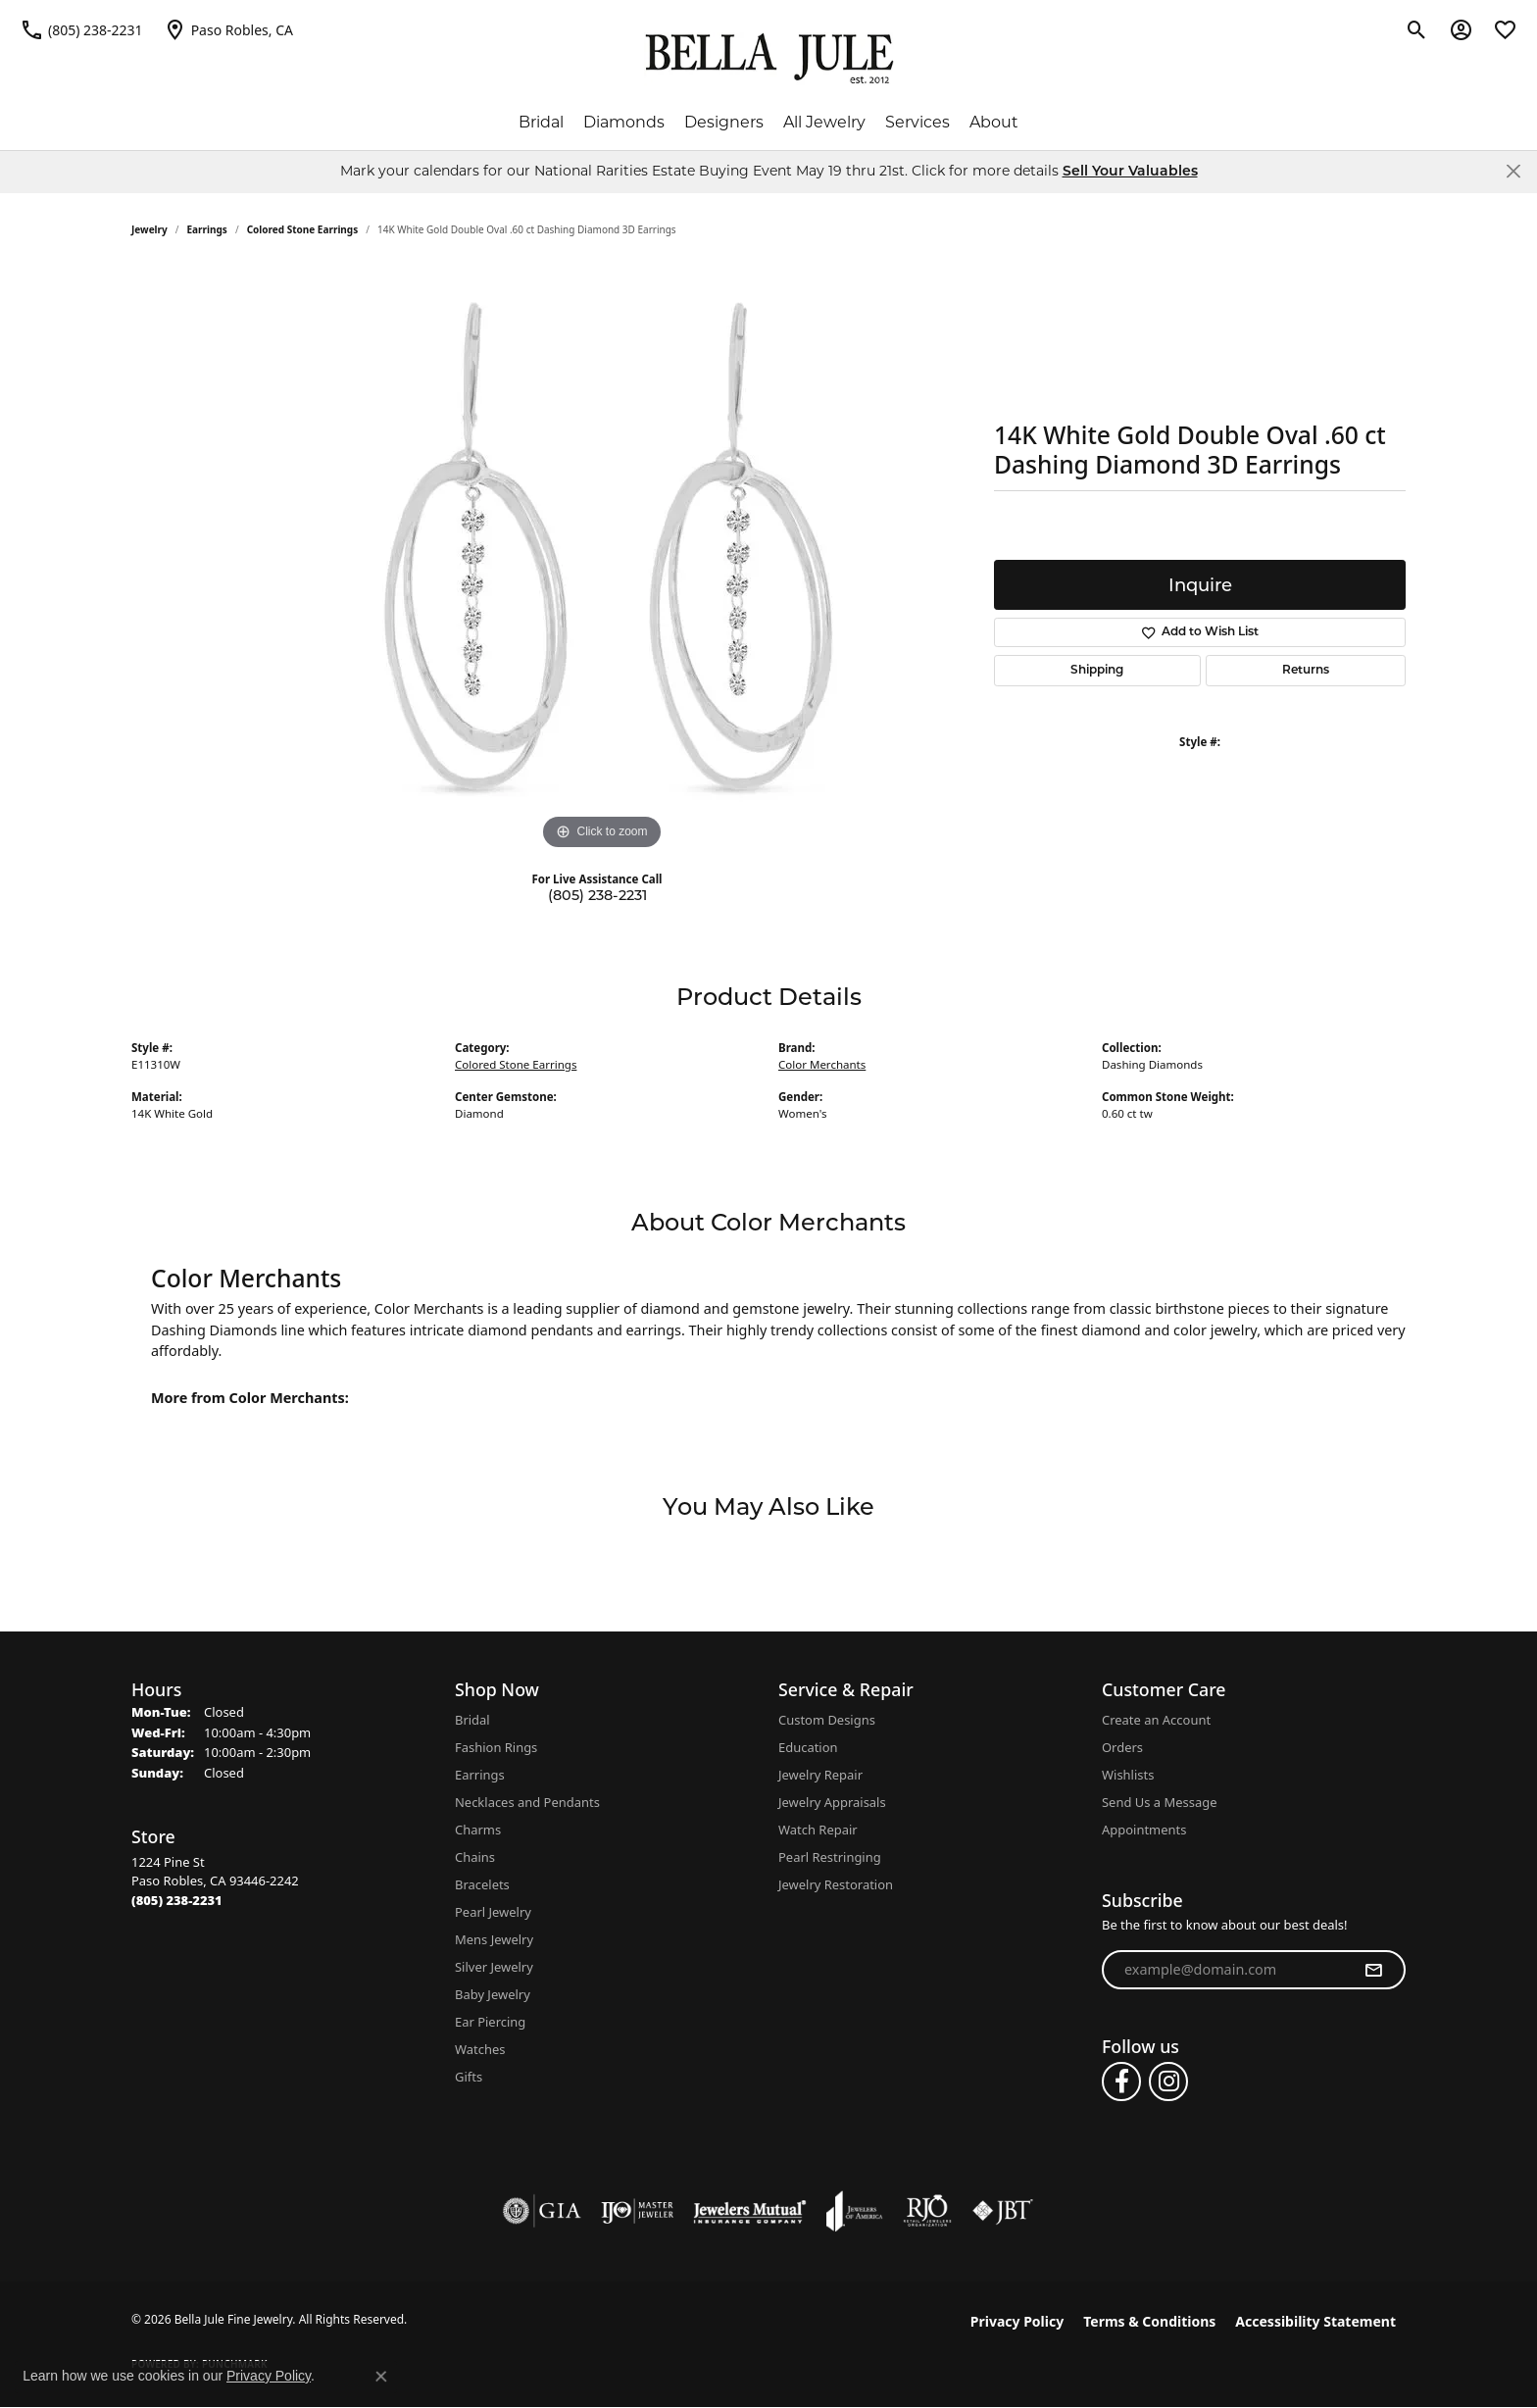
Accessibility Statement (1315, 2321)
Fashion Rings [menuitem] (496, 1747)
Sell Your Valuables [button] (1130, 172)
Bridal (541, 122)
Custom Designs (826, 1720)
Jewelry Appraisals (832, 1802)
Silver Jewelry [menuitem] (494, 1967)
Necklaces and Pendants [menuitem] (527, 1802)
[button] (1417, 29)
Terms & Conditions (1149, 2321)
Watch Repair (818, 1829)
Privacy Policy (1017, 2321)
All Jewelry (824, 122)
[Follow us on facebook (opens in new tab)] (1121, 2081)
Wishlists (1128, 1774)
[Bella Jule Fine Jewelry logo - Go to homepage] (769, 59)
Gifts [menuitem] (468, 2076)
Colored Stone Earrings (303, 229)
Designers (724, 122)
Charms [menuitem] (478, 1829)
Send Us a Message (1159, 1802)
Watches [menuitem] (480, 2049)
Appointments (1144, 1829)
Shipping (1096, 671)
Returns (1305, 671)
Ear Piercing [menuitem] (490, 2022)
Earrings (207, 229)
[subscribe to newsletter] (1373, 1969)
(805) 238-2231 (597, 895)
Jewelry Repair (820, 1774)
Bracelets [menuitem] (482, 1884)
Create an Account (1156, 1720)
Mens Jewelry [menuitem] (494, 1939)
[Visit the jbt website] (1002, 2210)
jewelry (149, 229)
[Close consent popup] (381, 2377)
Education (808, 1747)
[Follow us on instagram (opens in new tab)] (1168, 2081)
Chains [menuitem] (475, 1857)
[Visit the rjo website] (927, 2210)
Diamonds (624, 122)
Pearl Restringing (829, 1857)
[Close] (1513, 171)
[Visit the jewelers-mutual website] (749, 2210)
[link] (81, 29)
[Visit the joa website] (854, 2210)
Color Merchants (822, 1064)
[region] (602, 561)
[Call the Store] (177, 1900)
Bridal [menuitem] (472, 1720)
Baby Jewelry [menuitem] (492, 1994)
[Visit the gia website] (542, 2210)
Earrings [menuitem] (480, 1774)
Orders (1122, 1747)
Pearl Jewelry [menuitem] (493, 1912)
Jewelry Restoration (835, 1884)
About (993, 122)
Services (917, 122)
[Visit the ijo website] (637, 2210)
